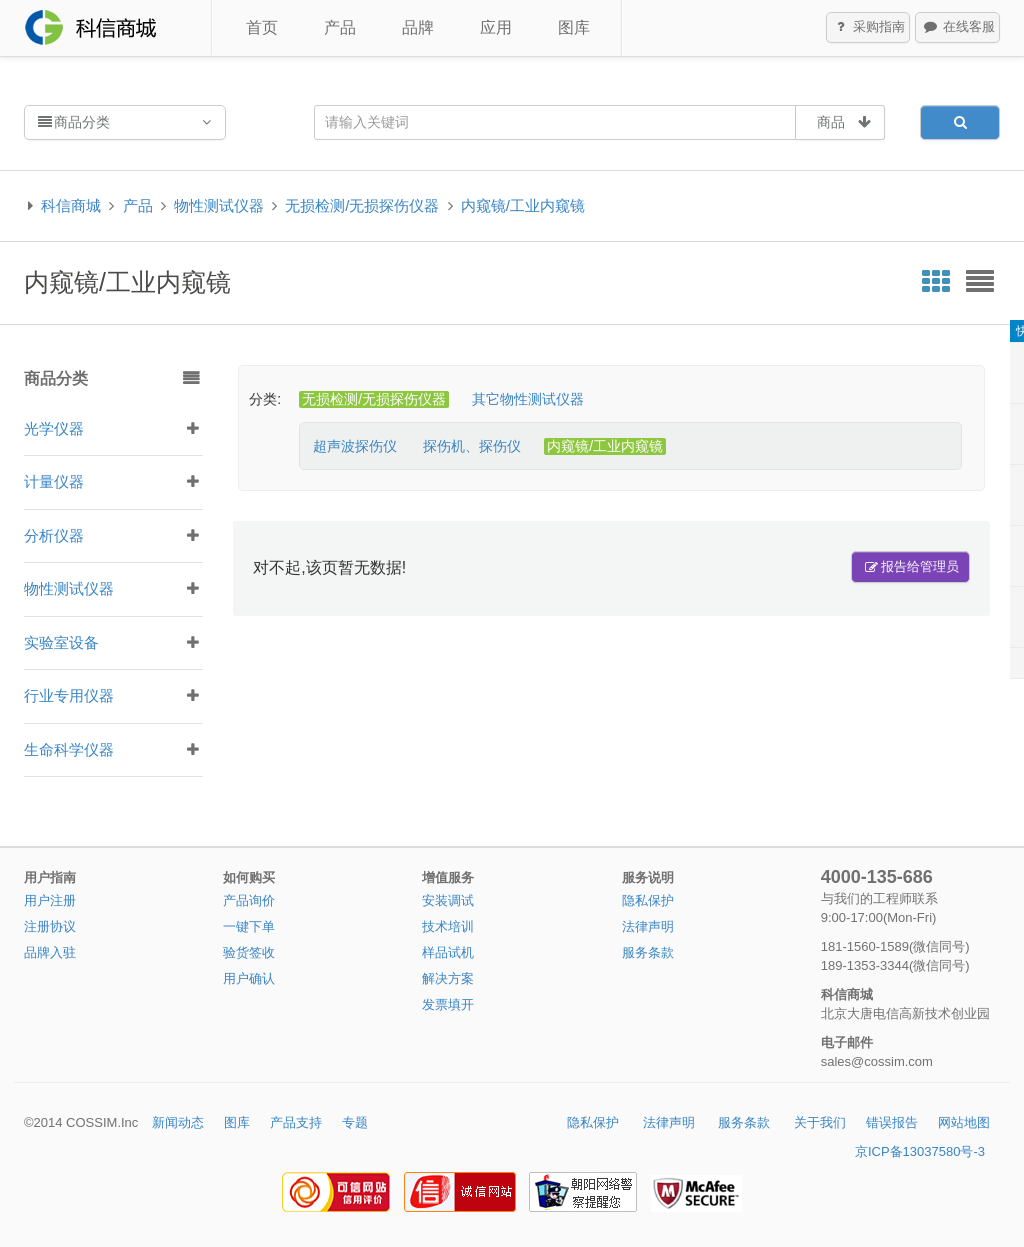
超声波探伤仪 (355, 446)
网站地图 (964, 1122)
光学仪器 (54, 428)
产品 (340, 27)
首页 (262, 27)
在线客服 (958, 28)
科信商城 (71, 205)
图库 (574, 27)
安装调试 (448, 900)
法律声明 (648, 926)
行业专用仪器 (69, 695)
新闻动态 (178, 1122)
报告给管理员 (911, 567)
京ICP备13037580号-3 (920, 1151)
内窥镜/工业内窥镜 (523, 205)
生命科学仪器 (69, 749)
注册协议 (50, 926)
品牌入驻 (50, 952)
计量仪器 (54, 481)
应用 (496, 27)
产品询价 (249, 900)
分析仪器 (54, 535)
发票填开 (448, 1004)
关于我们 (820, 1122)
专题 (355, 1122)
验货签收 (249, 952)
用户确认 (249, 978)
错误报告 (892, 1122)
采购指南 (869, 28)
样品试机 (448, 952)
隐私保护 (648, 900)
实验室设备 (61, 642)
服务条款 (648, 952)
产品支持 (296, 1122)
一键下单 (249, 926)
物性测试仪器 (219, 205)
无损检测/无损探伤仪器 (362, 205)
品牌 (418, 27)
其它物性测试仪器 (528, 399)
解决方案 (448, 978)
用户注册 (50, 900)
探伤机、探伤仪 (472, 446)
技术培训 (448, 926)
